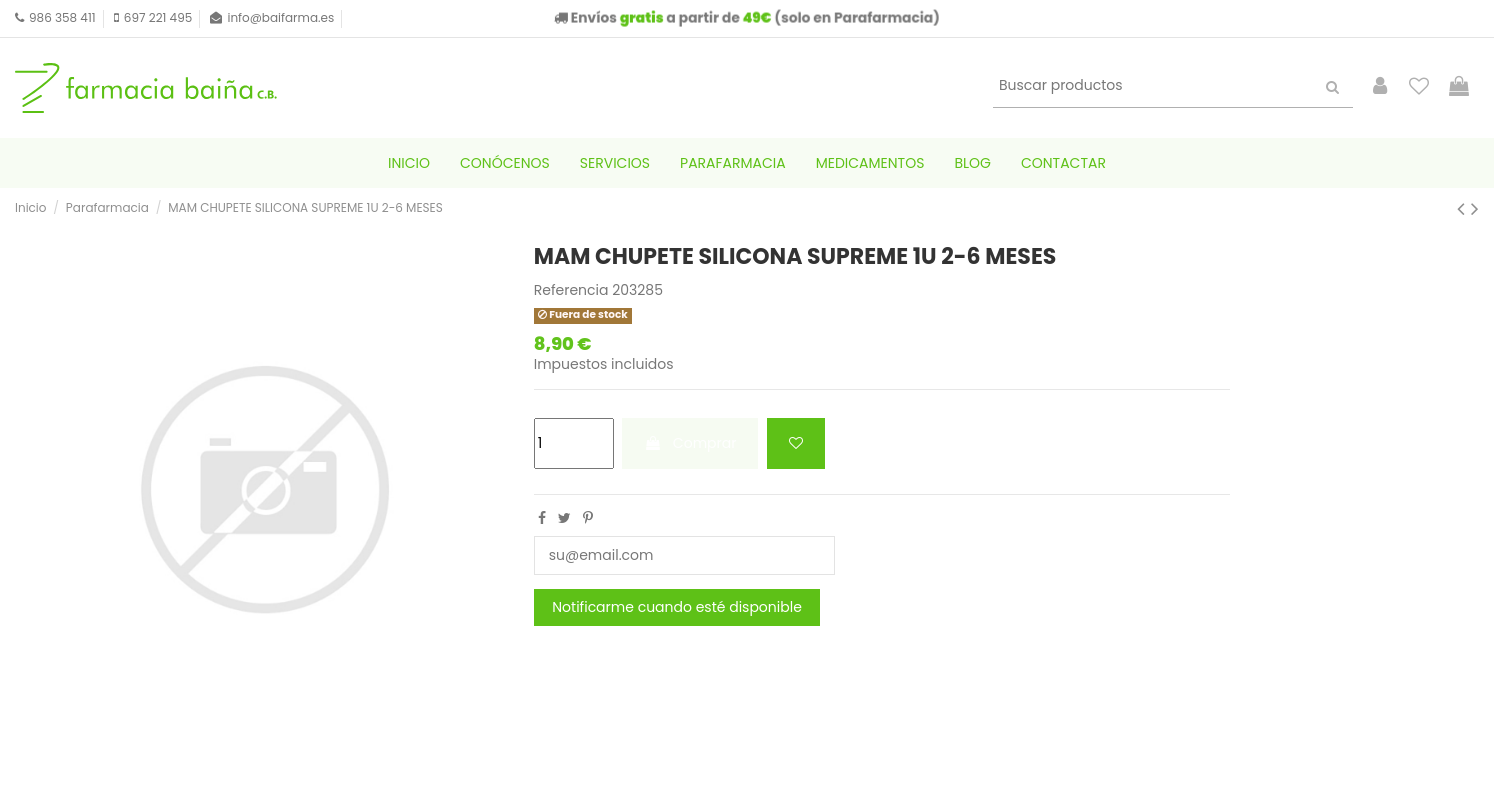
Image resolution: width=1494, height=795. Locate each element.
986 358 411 (62, 17)
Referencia (571, 290)
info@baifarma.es (280, 17)
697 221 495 (158, 17)
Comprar (690, 443)
